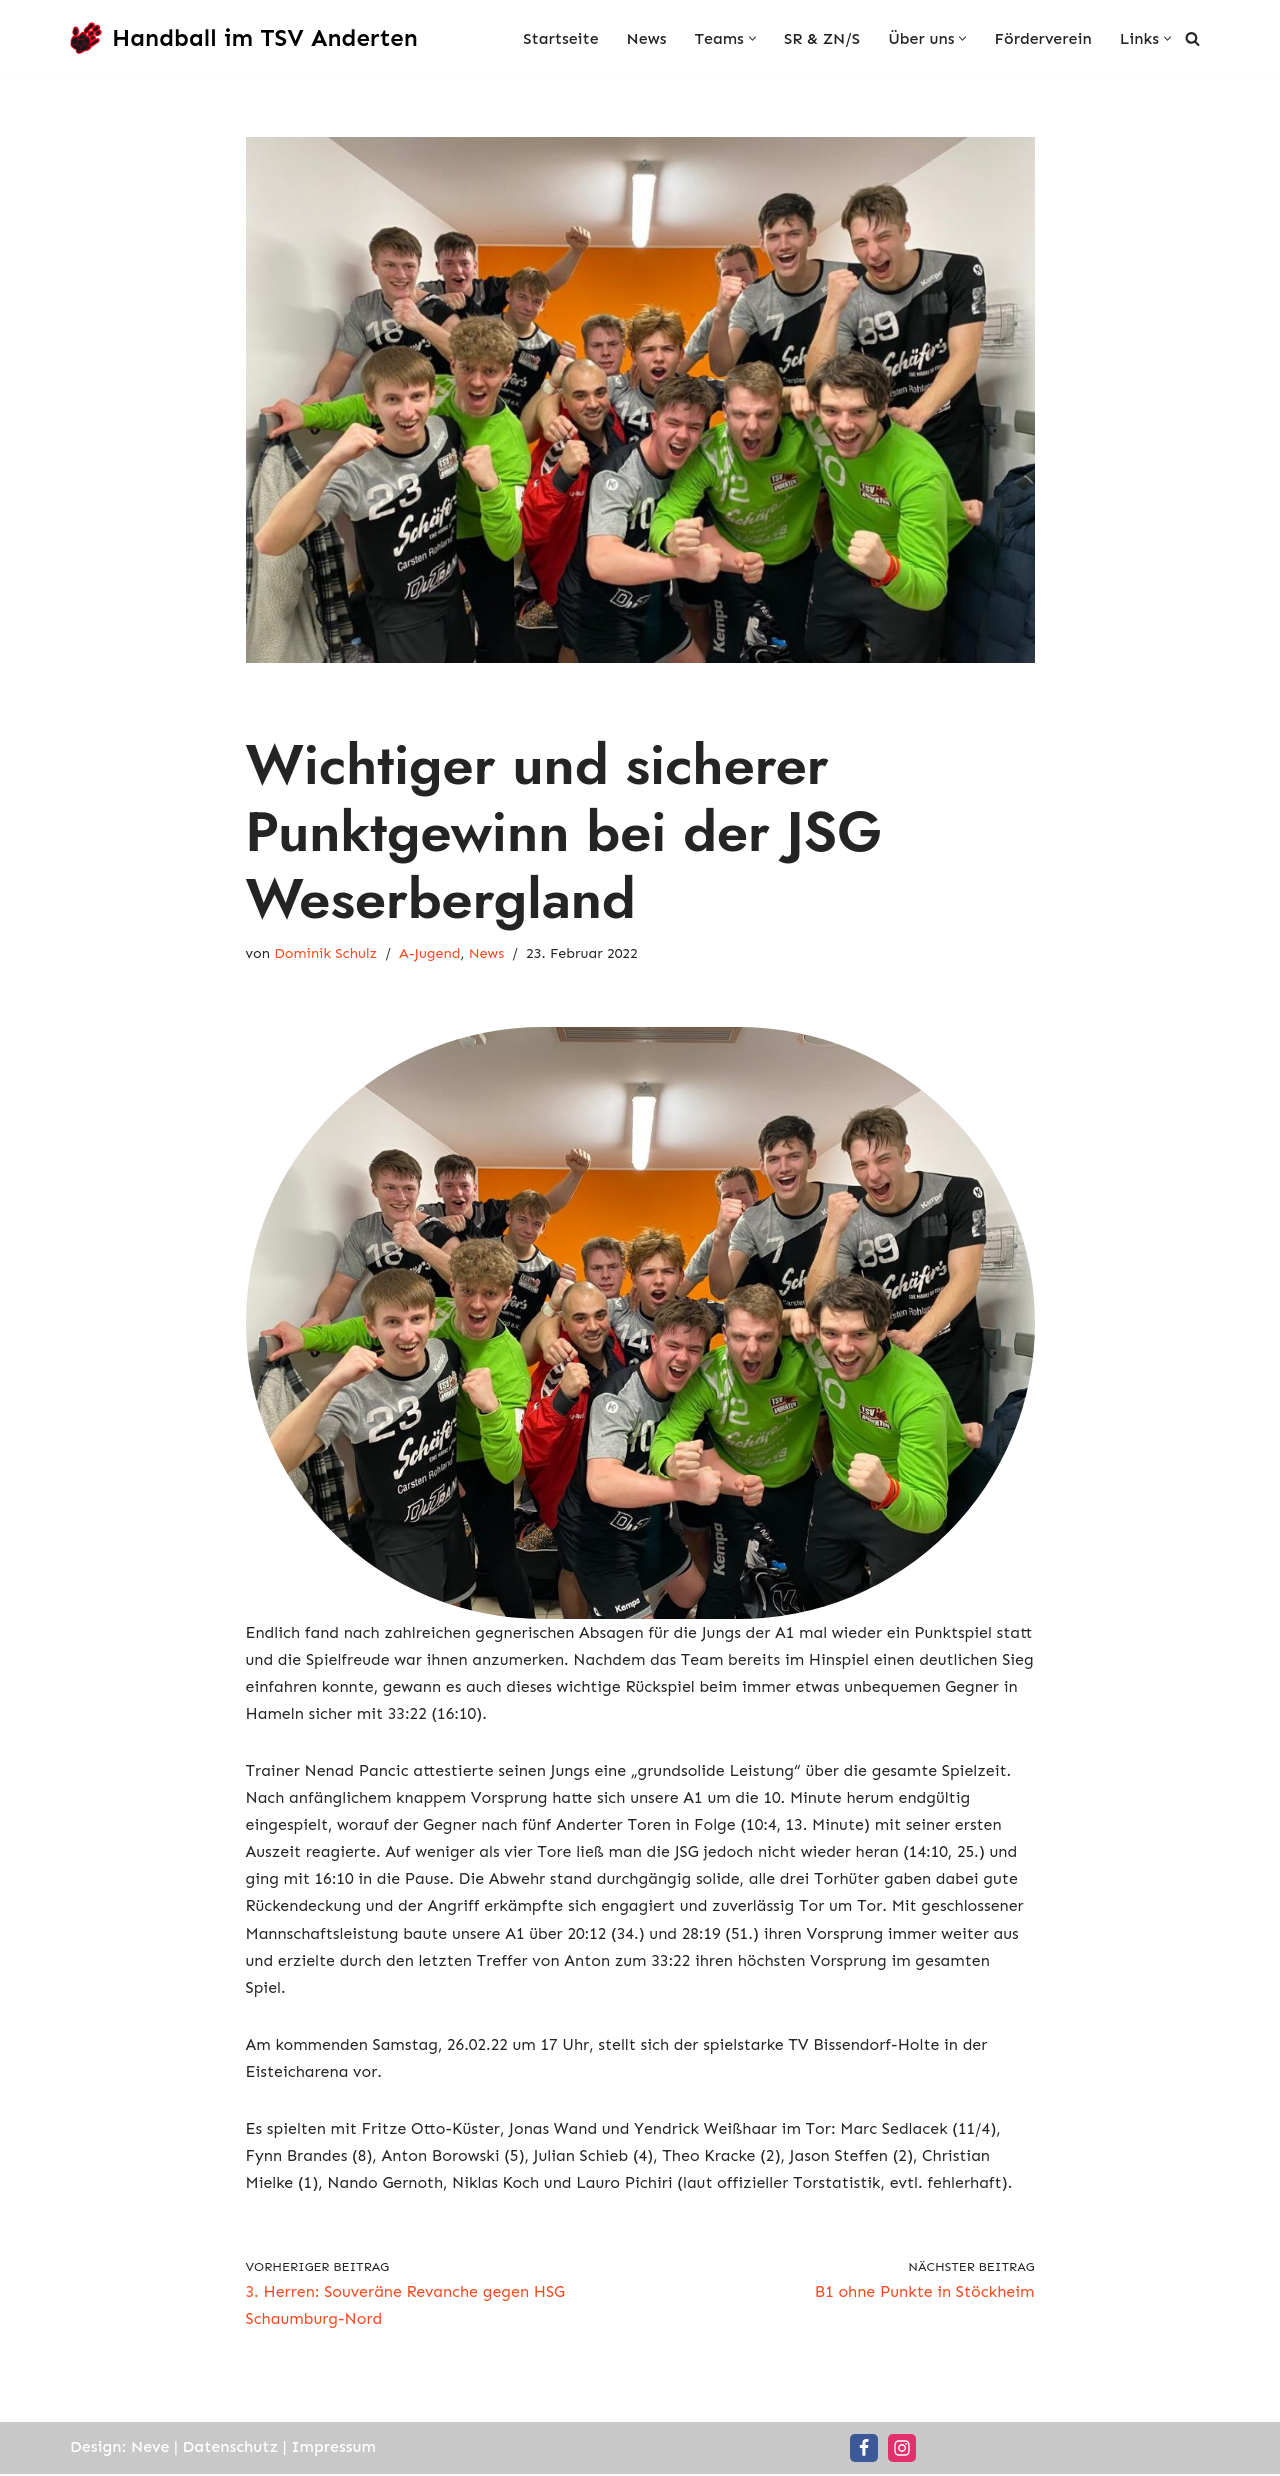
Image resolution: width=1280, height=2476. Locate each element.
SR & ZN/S (821, 38)
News (646, 38)
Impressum (334, 2448)
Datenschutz (231, 2448)
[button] (751, 38)
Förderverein (1042, 38)
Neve (150, 2448)
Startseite (559, 38)
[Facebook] (864, 2450)
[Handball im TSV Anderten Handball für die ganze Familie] (244, 38)
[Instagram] (902, 2450)
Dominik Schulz (325, 955)
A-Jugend (430, 955)
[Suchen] (1192, 38)
